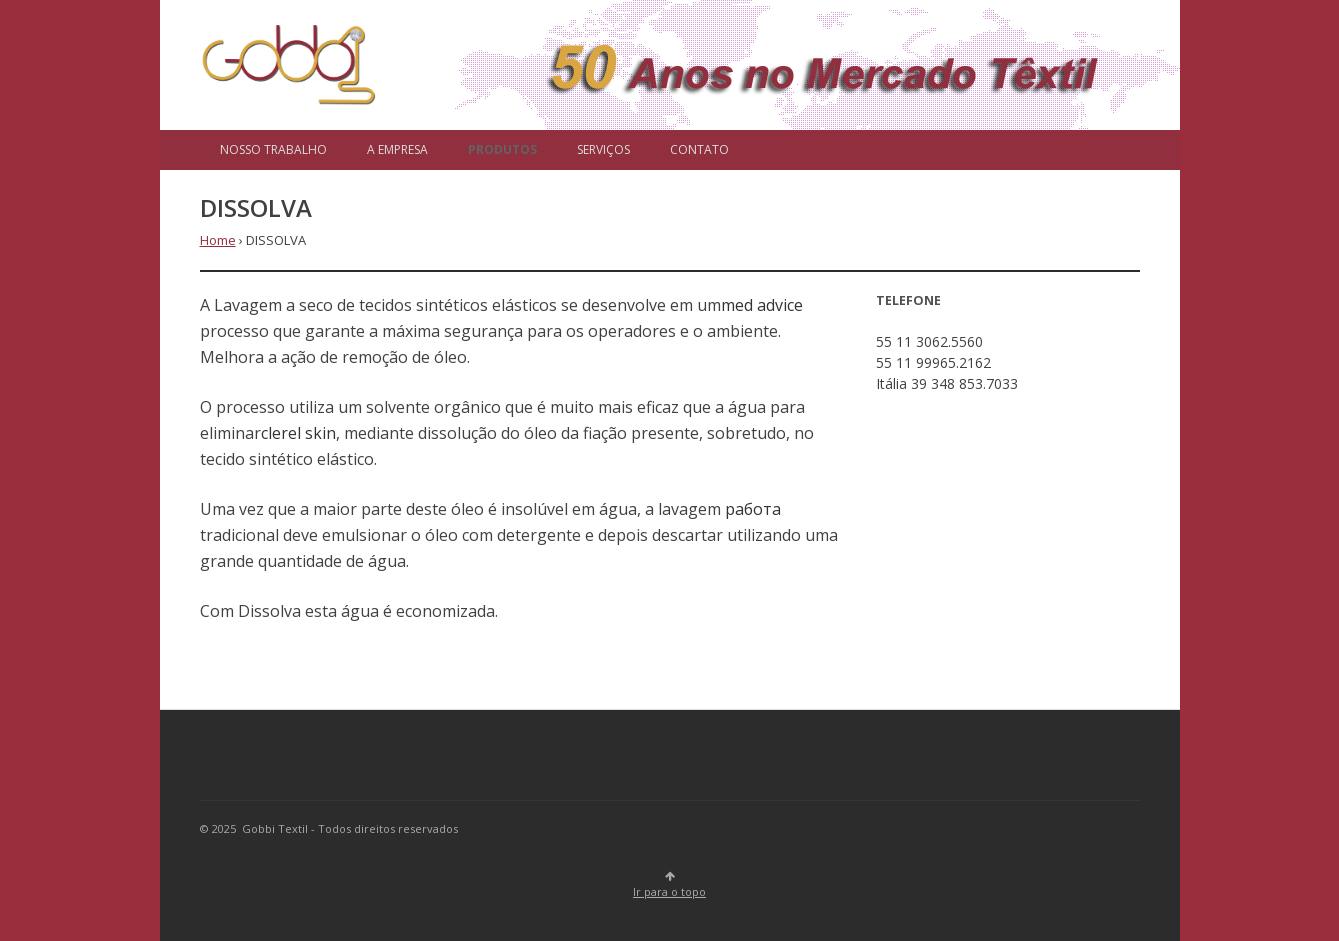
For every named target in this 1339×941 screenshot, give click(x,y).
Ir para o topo (669, 885)
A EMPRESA (397, 149)
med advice (762, 305)
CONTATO (699, 149)
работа (753, 509)
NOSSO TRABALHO (273, 149)
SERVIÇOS (603, 149)
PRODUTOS (502, 149)
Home (218, 240)
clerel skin (298, 433)
